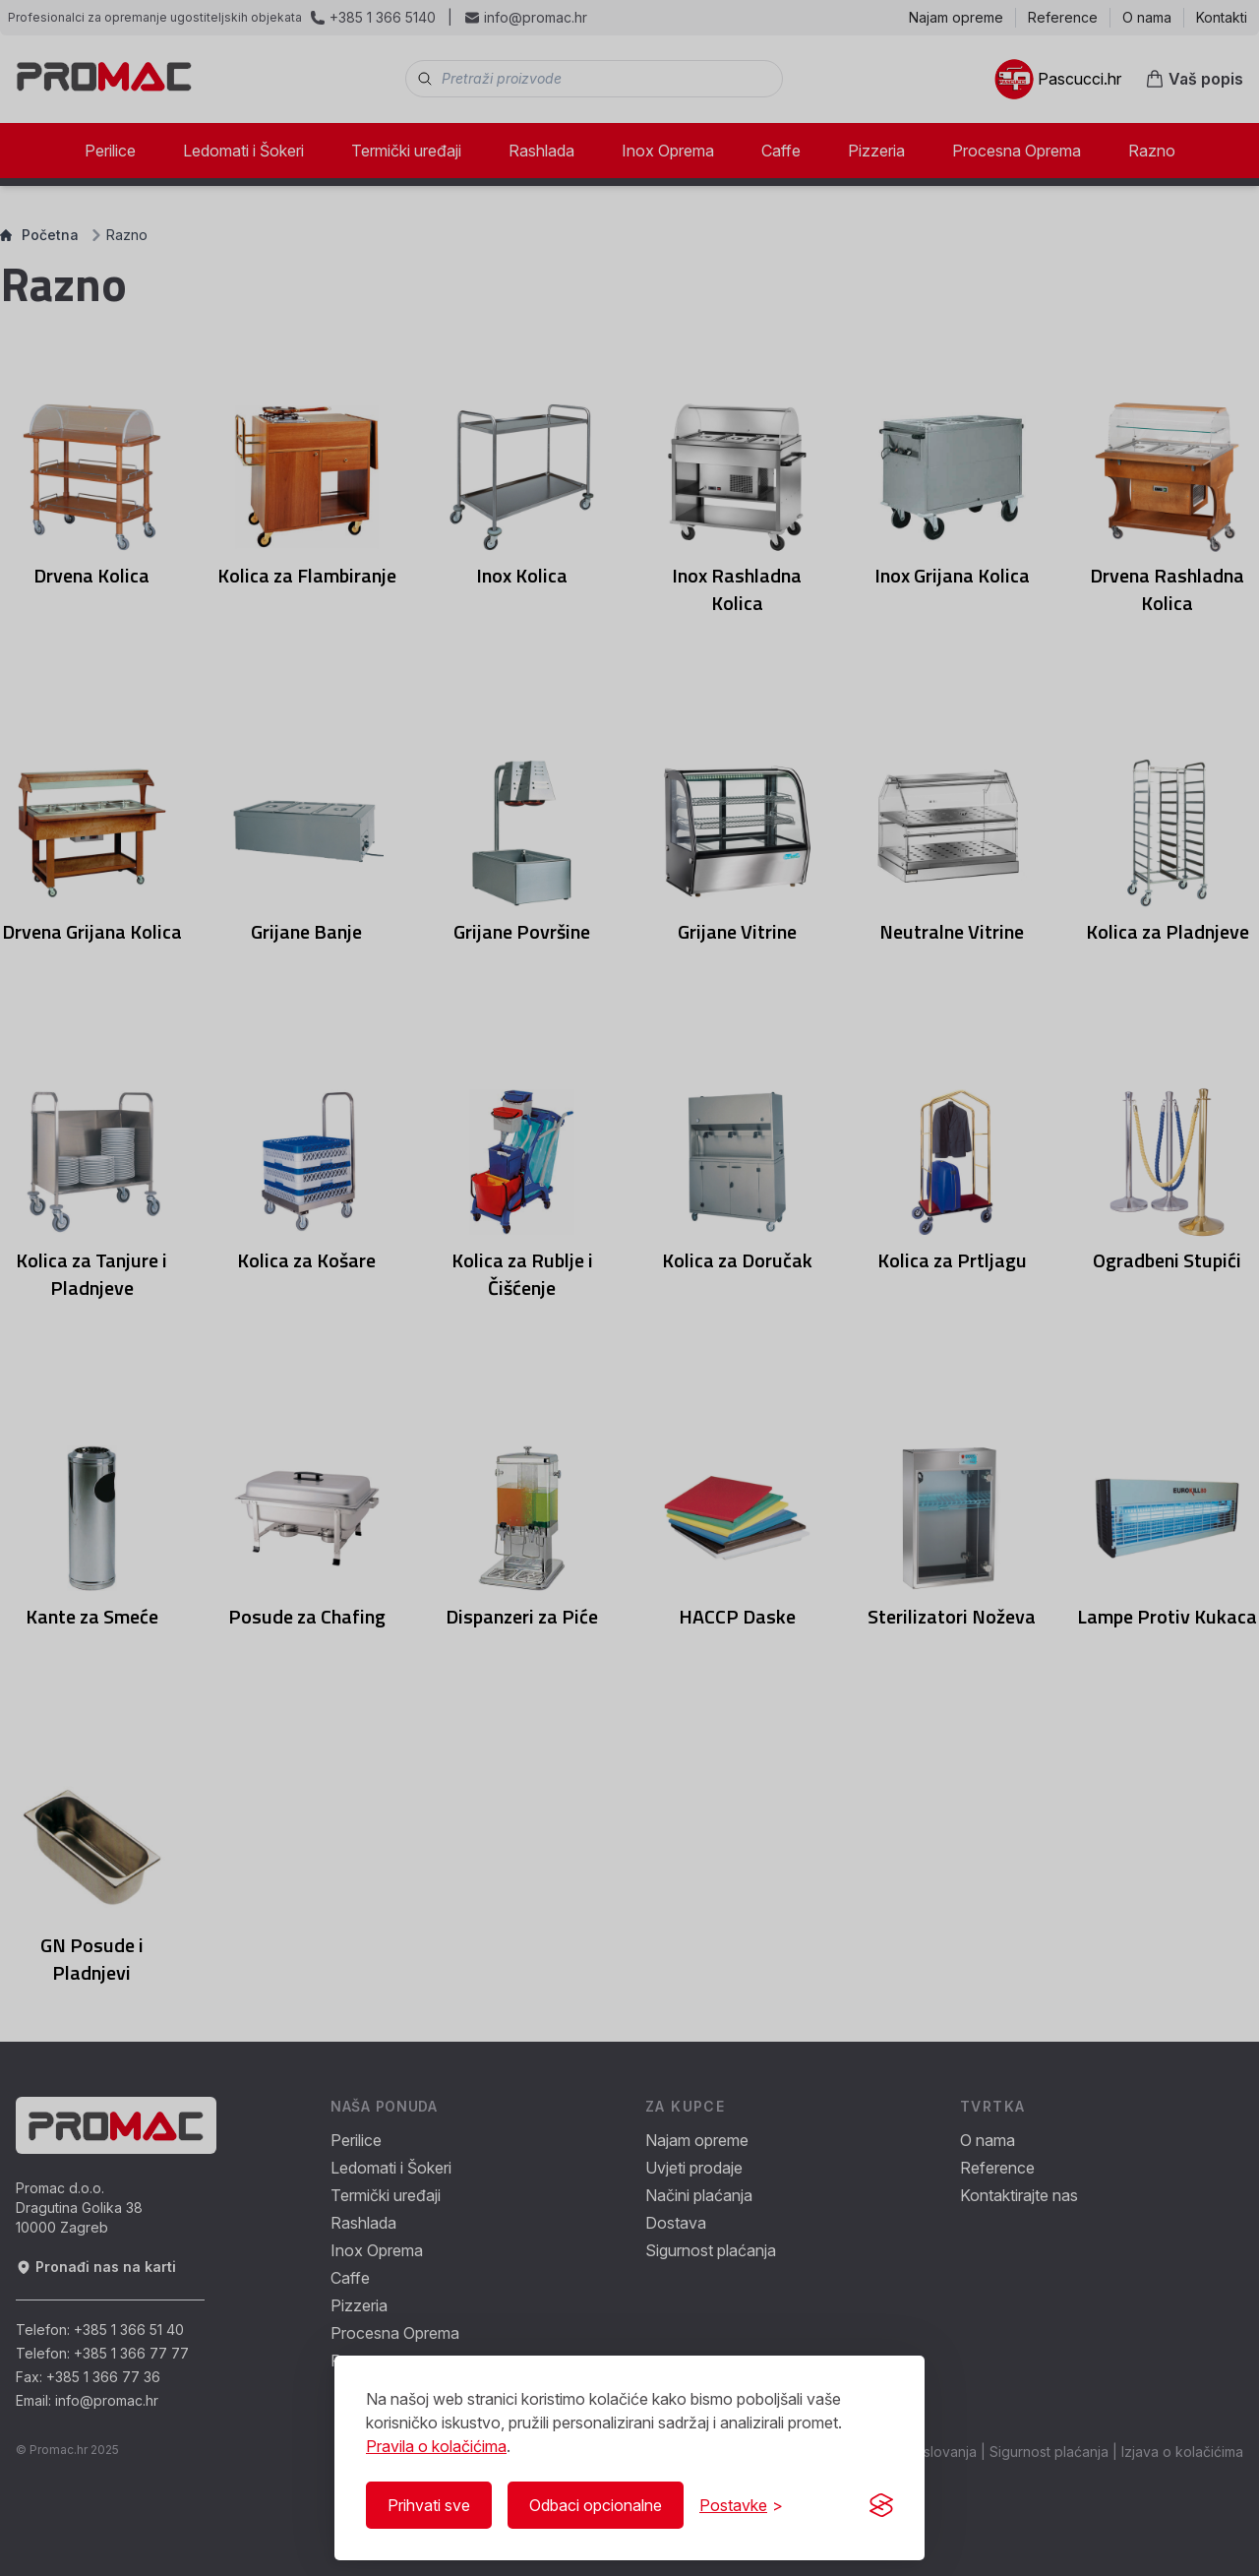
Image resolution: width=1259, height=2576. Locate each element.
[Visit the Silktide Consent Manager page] (881, 2505)
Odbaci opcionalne (595, 2505)
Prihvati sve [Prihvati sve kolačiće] (429, 2505)
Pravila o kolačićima (436, 2446)
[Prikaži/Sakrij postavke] (741, 2505)
